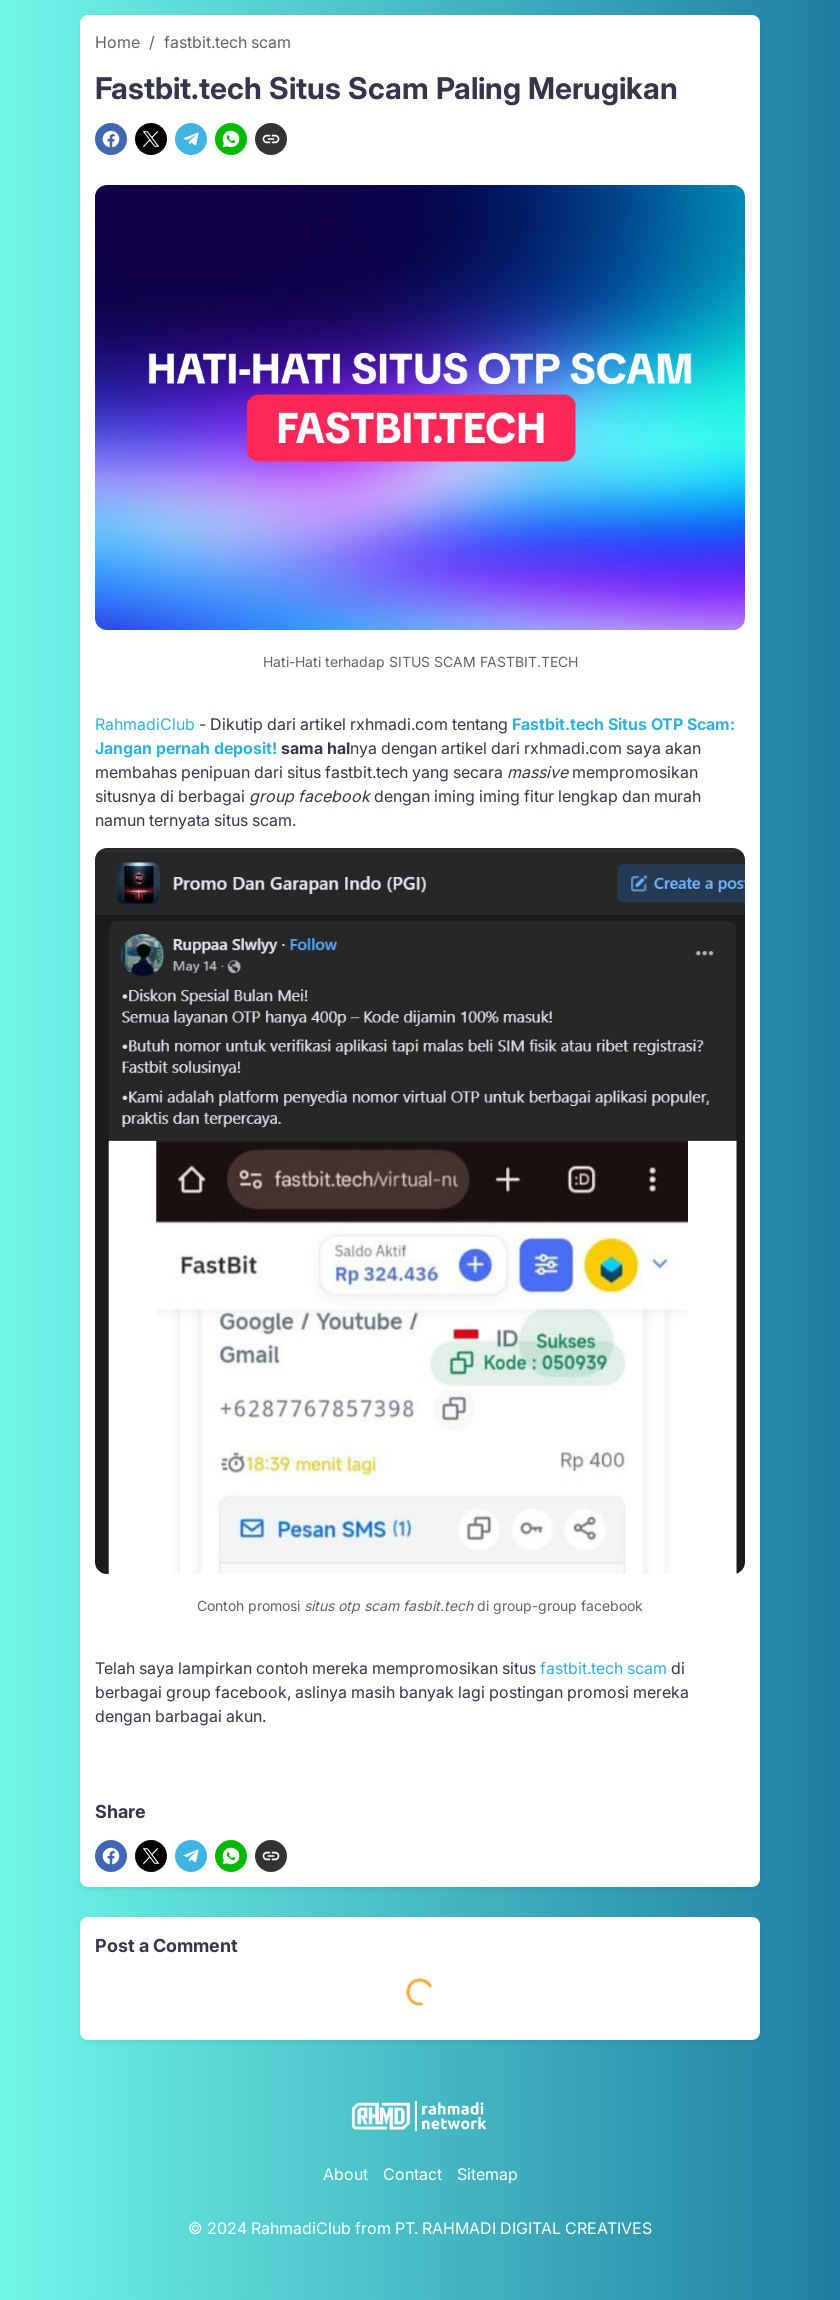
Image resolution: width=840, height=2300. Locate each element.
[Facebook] (111, 139)
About (345, 2174)
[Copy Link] (271, 139)
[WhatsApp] (231, 139)
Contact (412, 2174)
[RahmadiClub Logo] (420, 2116)
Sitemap (487, 2174)
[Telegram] (191, 139)
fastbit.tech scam (603, 1668)
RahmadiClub (145, 724)
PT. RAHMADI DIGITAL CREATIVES (523, 2228)
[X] (151, 139)
